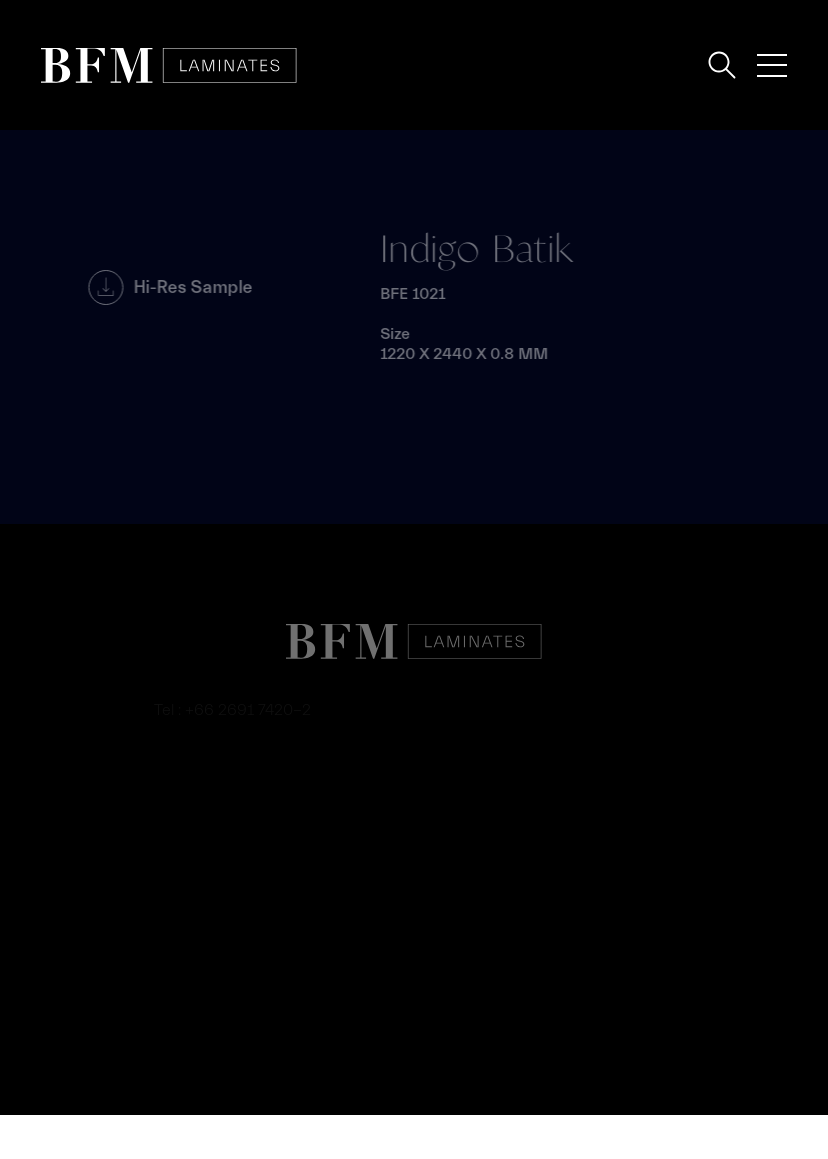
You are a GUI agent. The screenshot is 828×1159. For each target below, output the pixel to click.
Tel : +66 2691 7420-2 (232, 710)
